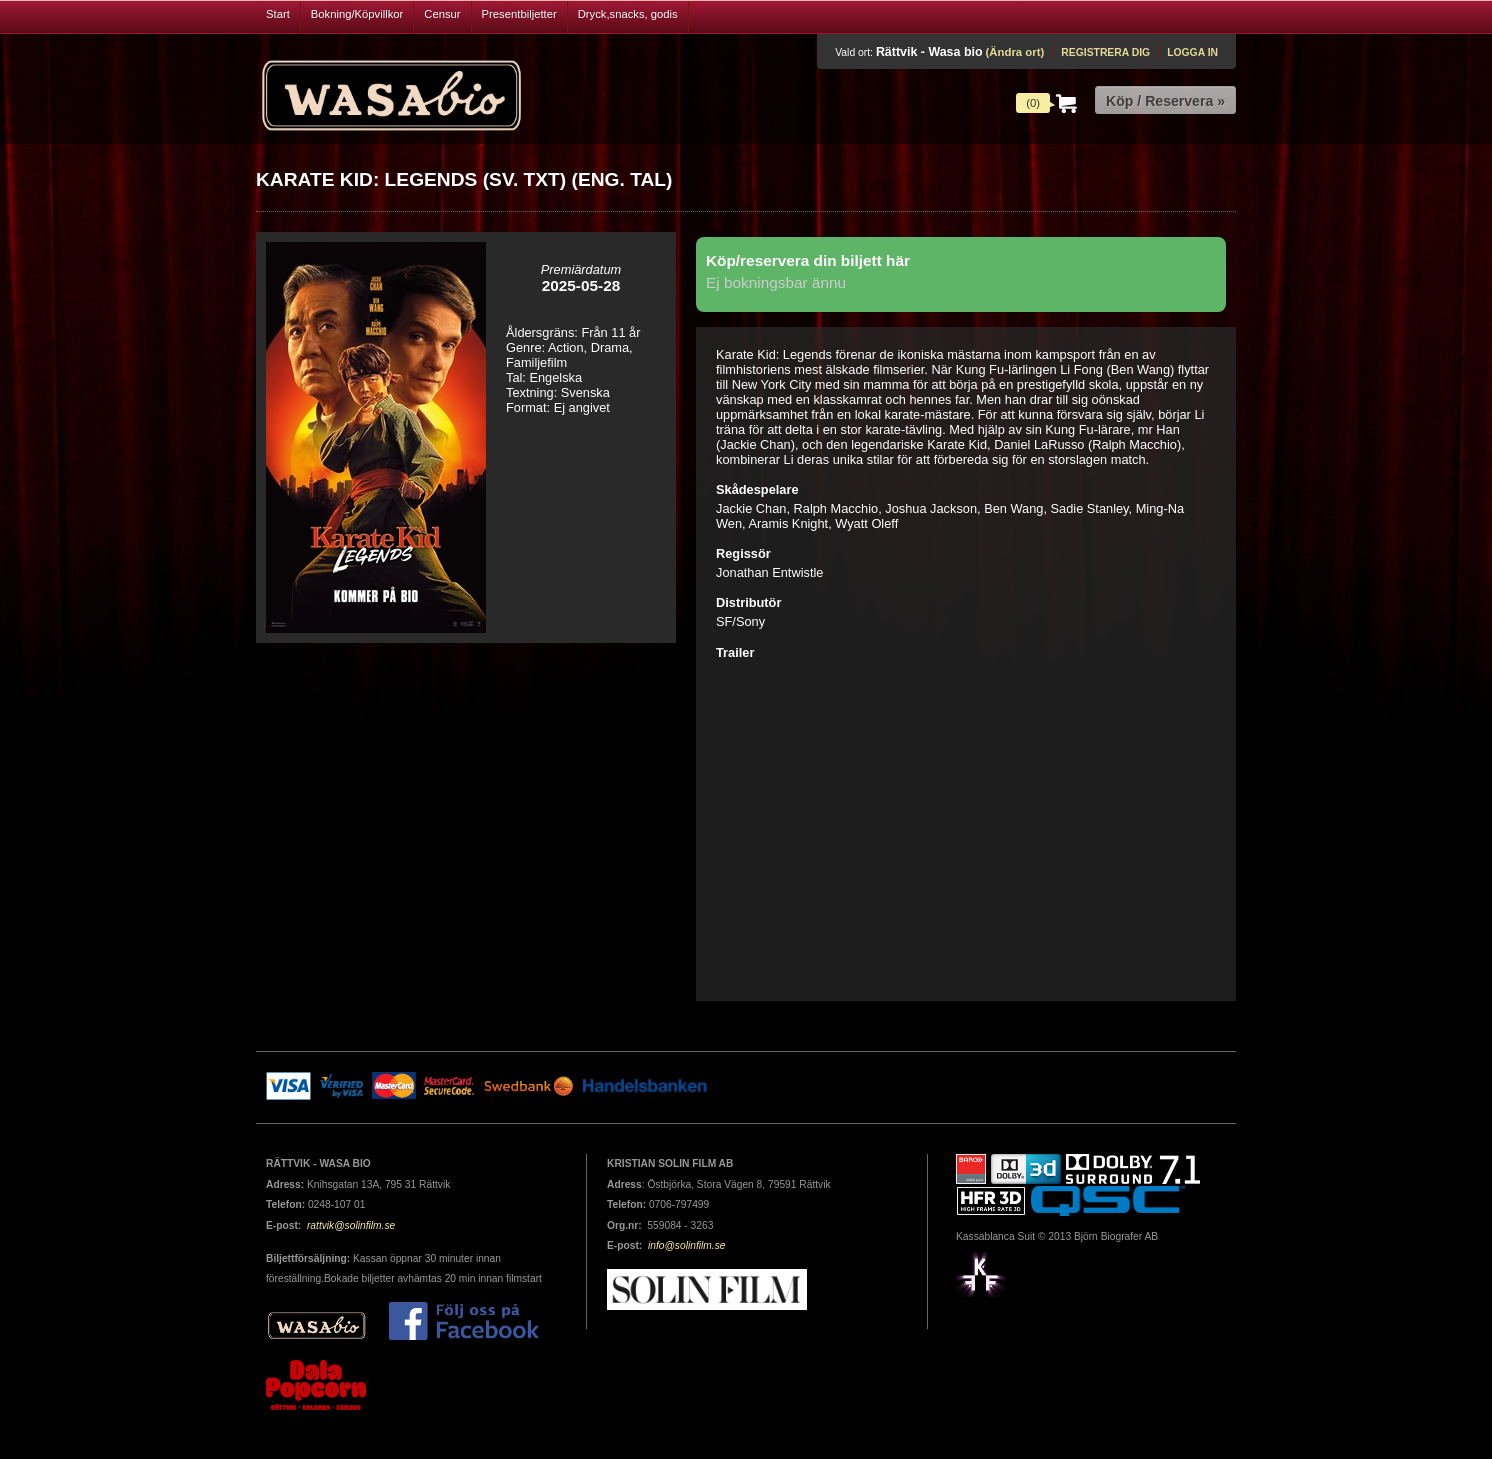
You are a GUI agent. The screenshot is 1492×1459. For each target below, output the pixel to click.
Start (278, 14)
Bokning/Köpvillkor (357, 14)
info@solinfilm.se (687, 1245)
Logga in (1192, 52)
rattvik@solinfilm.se (351, 1225)
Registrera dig (1105, 52)
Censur (442, 14)
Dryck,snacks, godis (628, 14)
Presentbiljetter (519, 14)
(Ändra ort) (1014, 52)
